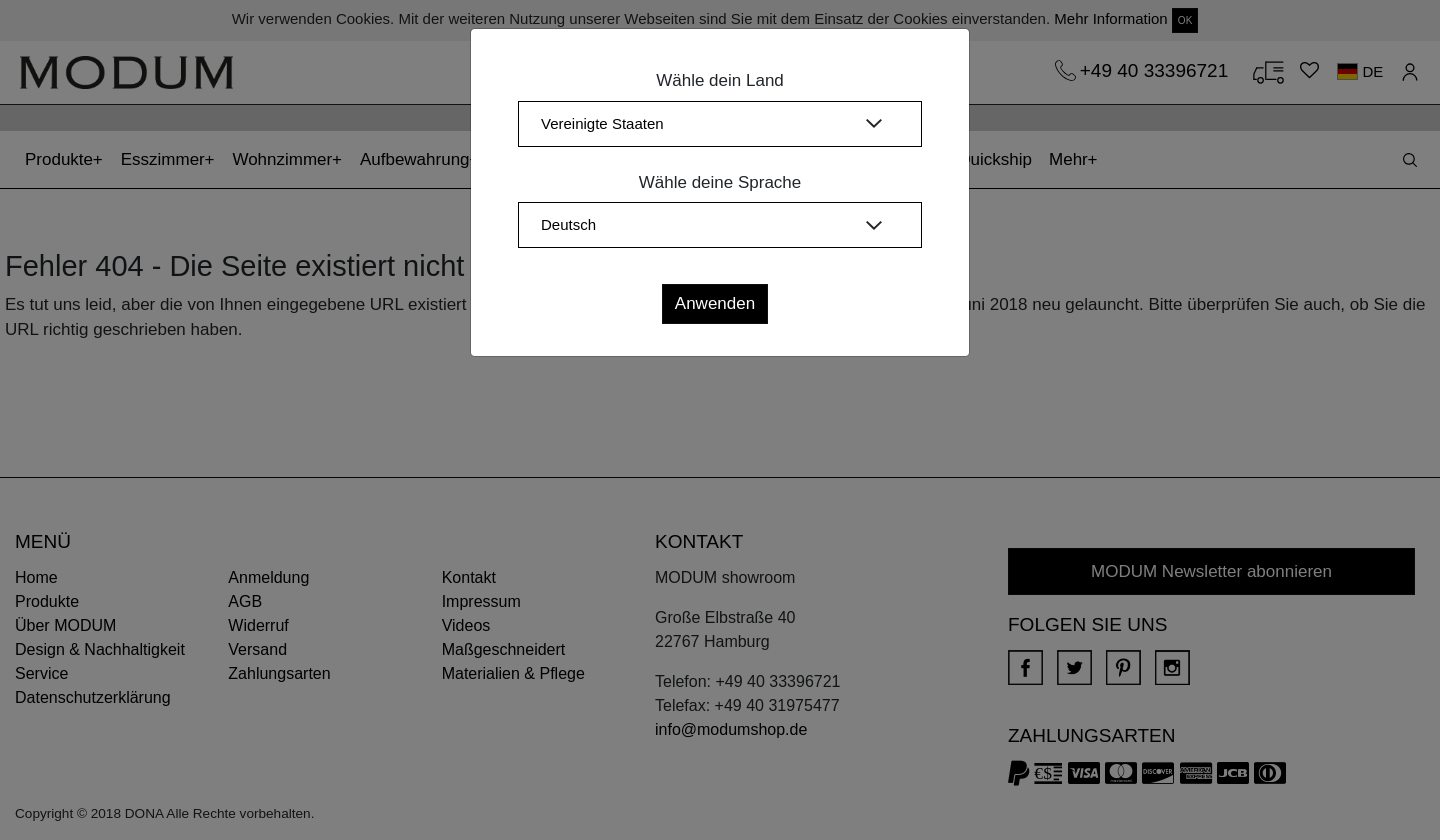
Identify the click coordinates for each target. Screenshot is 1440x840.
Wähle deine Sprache (720, 182)
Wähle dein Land (720, 80)
